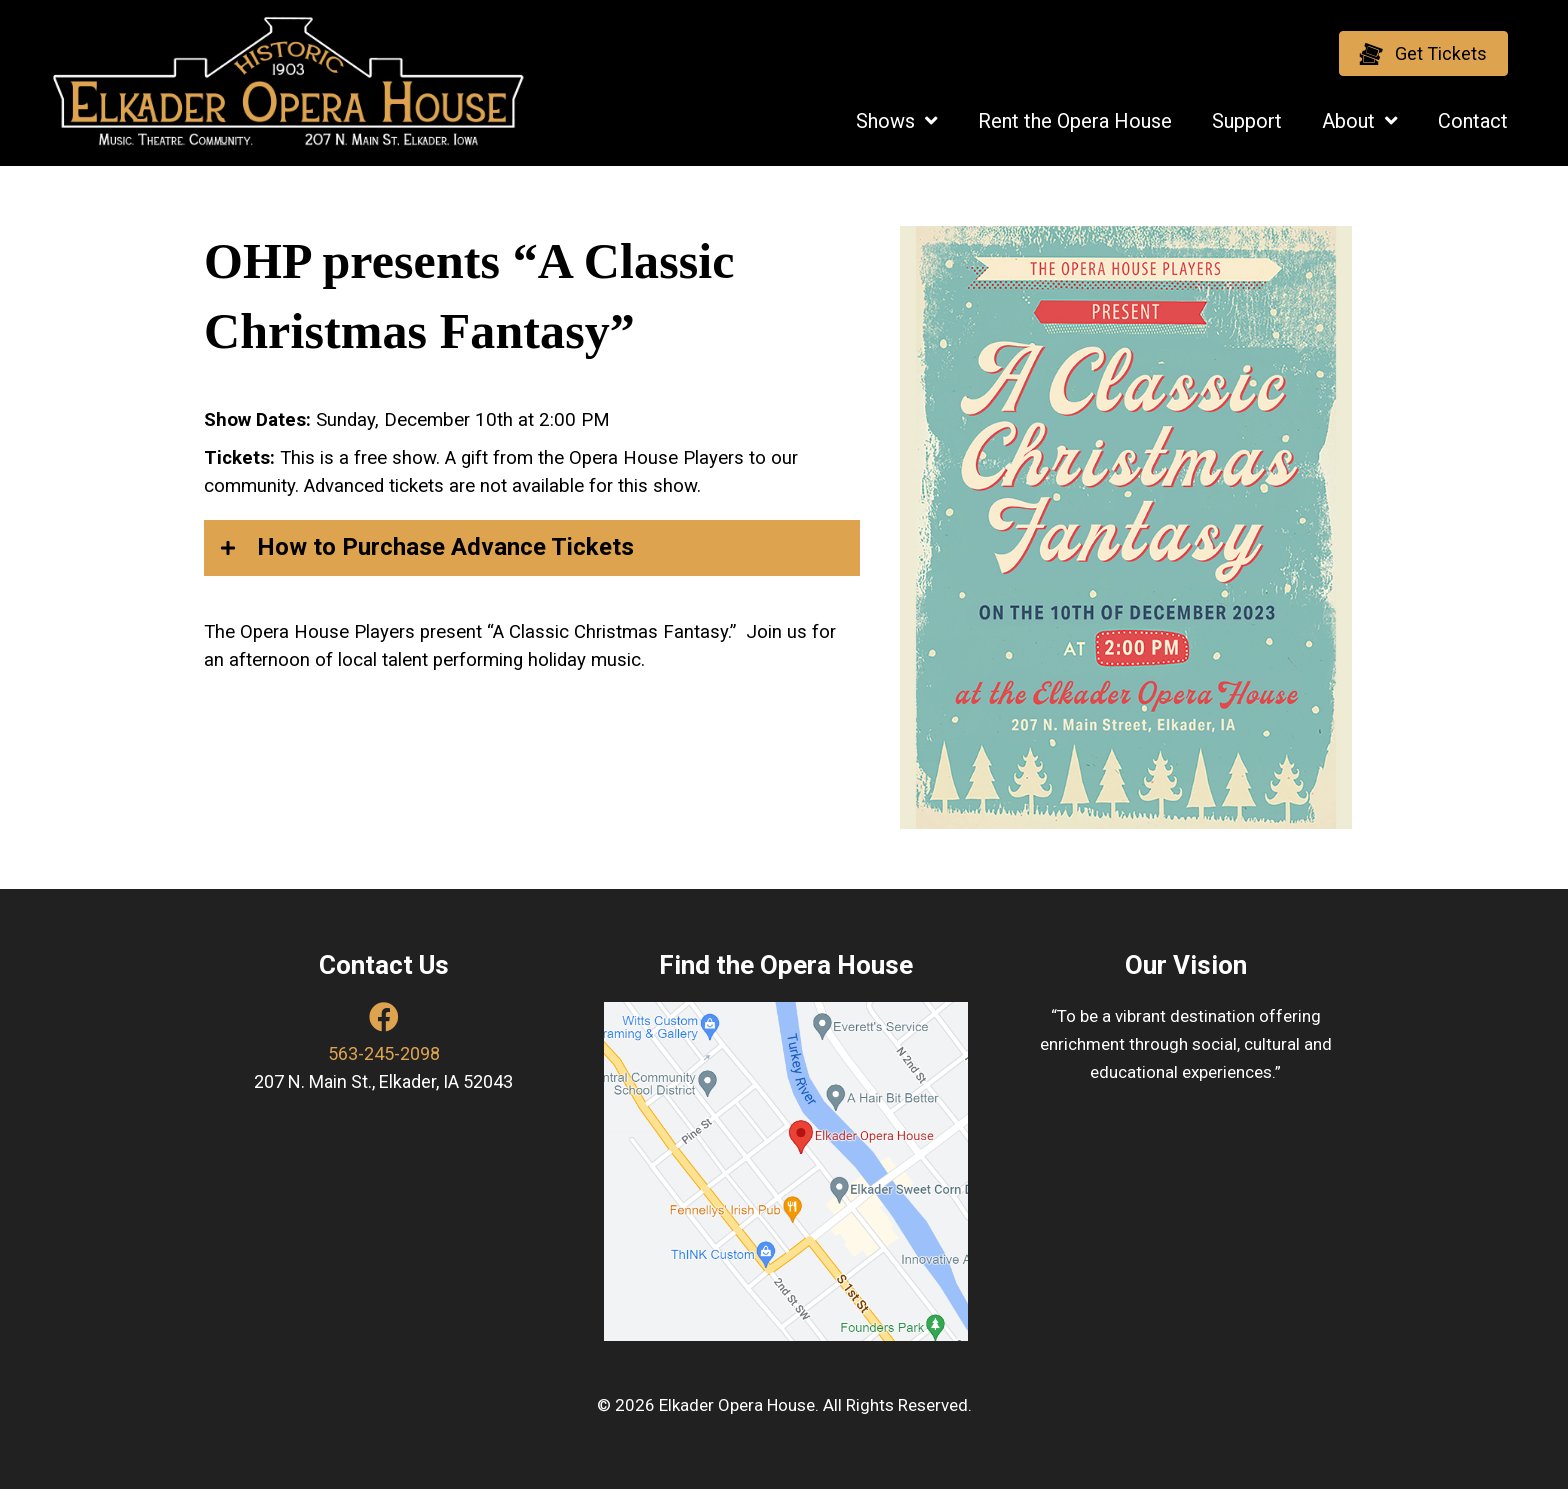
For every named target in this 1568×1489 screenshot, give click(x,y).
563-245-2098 (384, 1053)
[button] (1423, 53)
